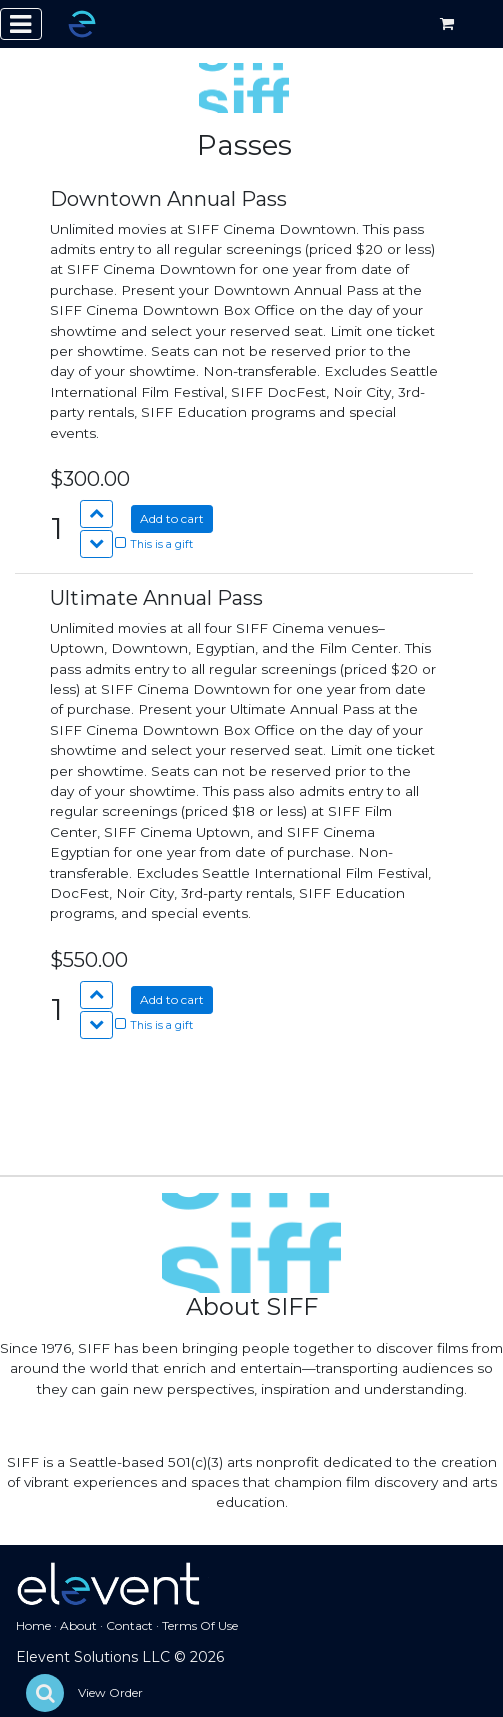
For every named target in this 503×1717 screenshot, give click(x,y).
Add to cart (172, 518)
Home (33, 1625)
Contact (129, 1625)
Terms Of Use (200, 1625)
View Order (110, 1692)
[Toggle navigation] (21, 24)
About (78, 1625)
